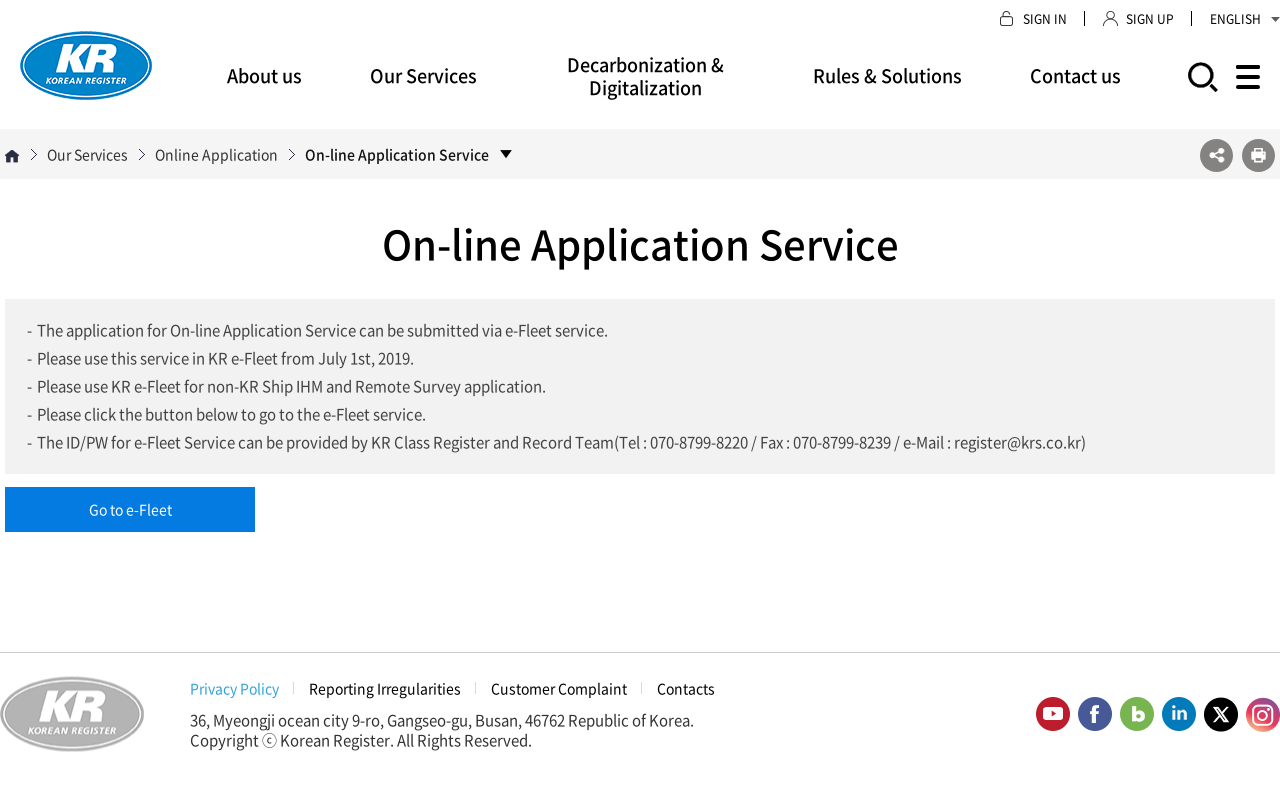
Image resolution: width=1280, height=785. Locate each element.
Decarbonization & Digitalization (645, 76)
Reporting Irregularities (385, 688)
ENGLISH (1245, 19)
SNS (1216, 155)
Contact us (1075, 75)
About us (264, 75)
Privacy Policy (234, 688)
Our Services (423, 75)
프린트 (1258, 155)
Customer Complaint (559, 688)
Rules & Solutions (887, 75)
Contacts (686, 688)
